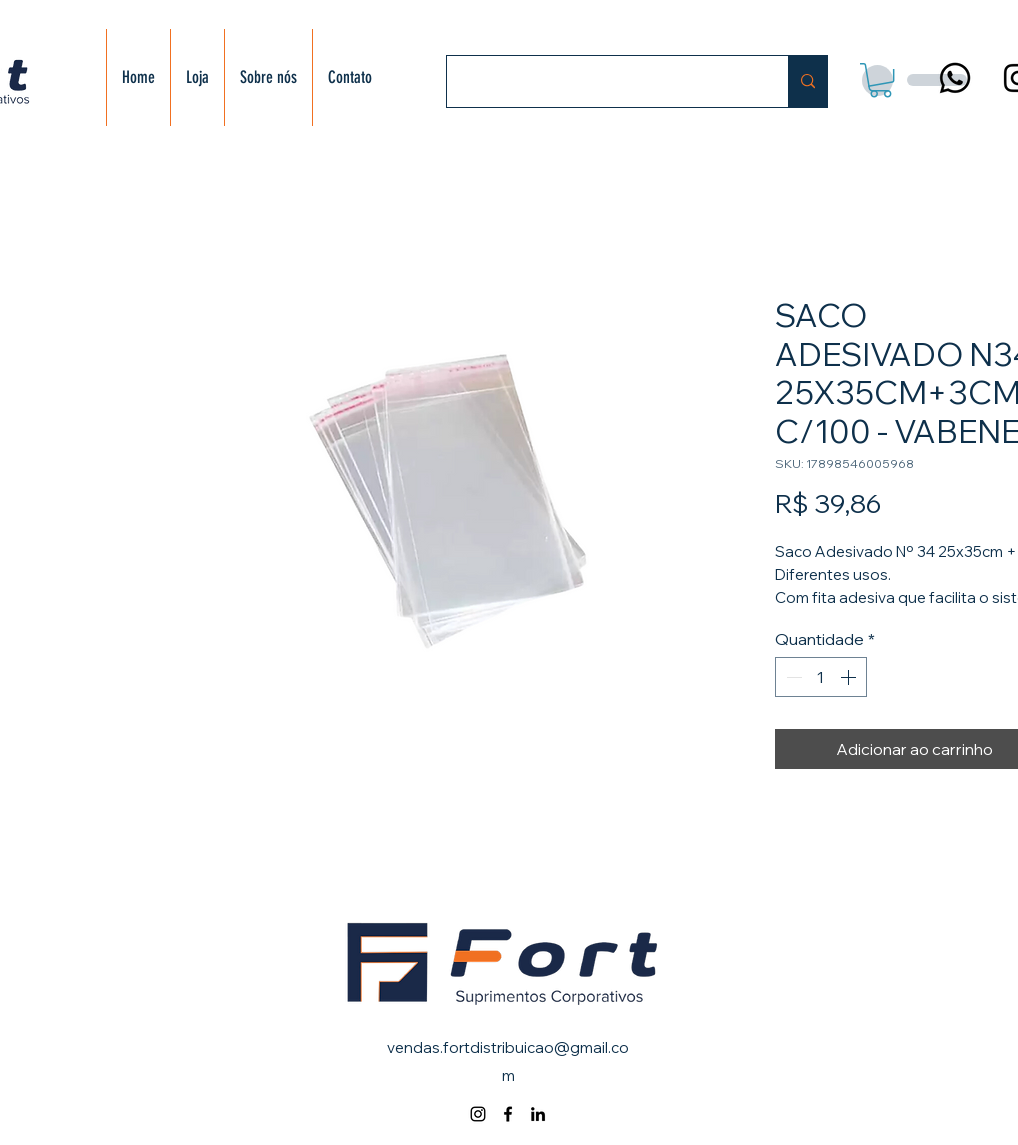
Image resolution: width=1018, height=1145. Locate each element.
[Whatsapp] (955, 78)
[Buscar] (602, 81)
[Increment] (850, 677)
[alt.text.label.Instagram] (478, 1114)
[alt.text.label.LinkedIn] (538, 1114)
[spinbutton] (821, 677)
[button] (880, 80)
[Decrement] (792, 677)
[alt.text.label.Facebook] (508, 1114)
